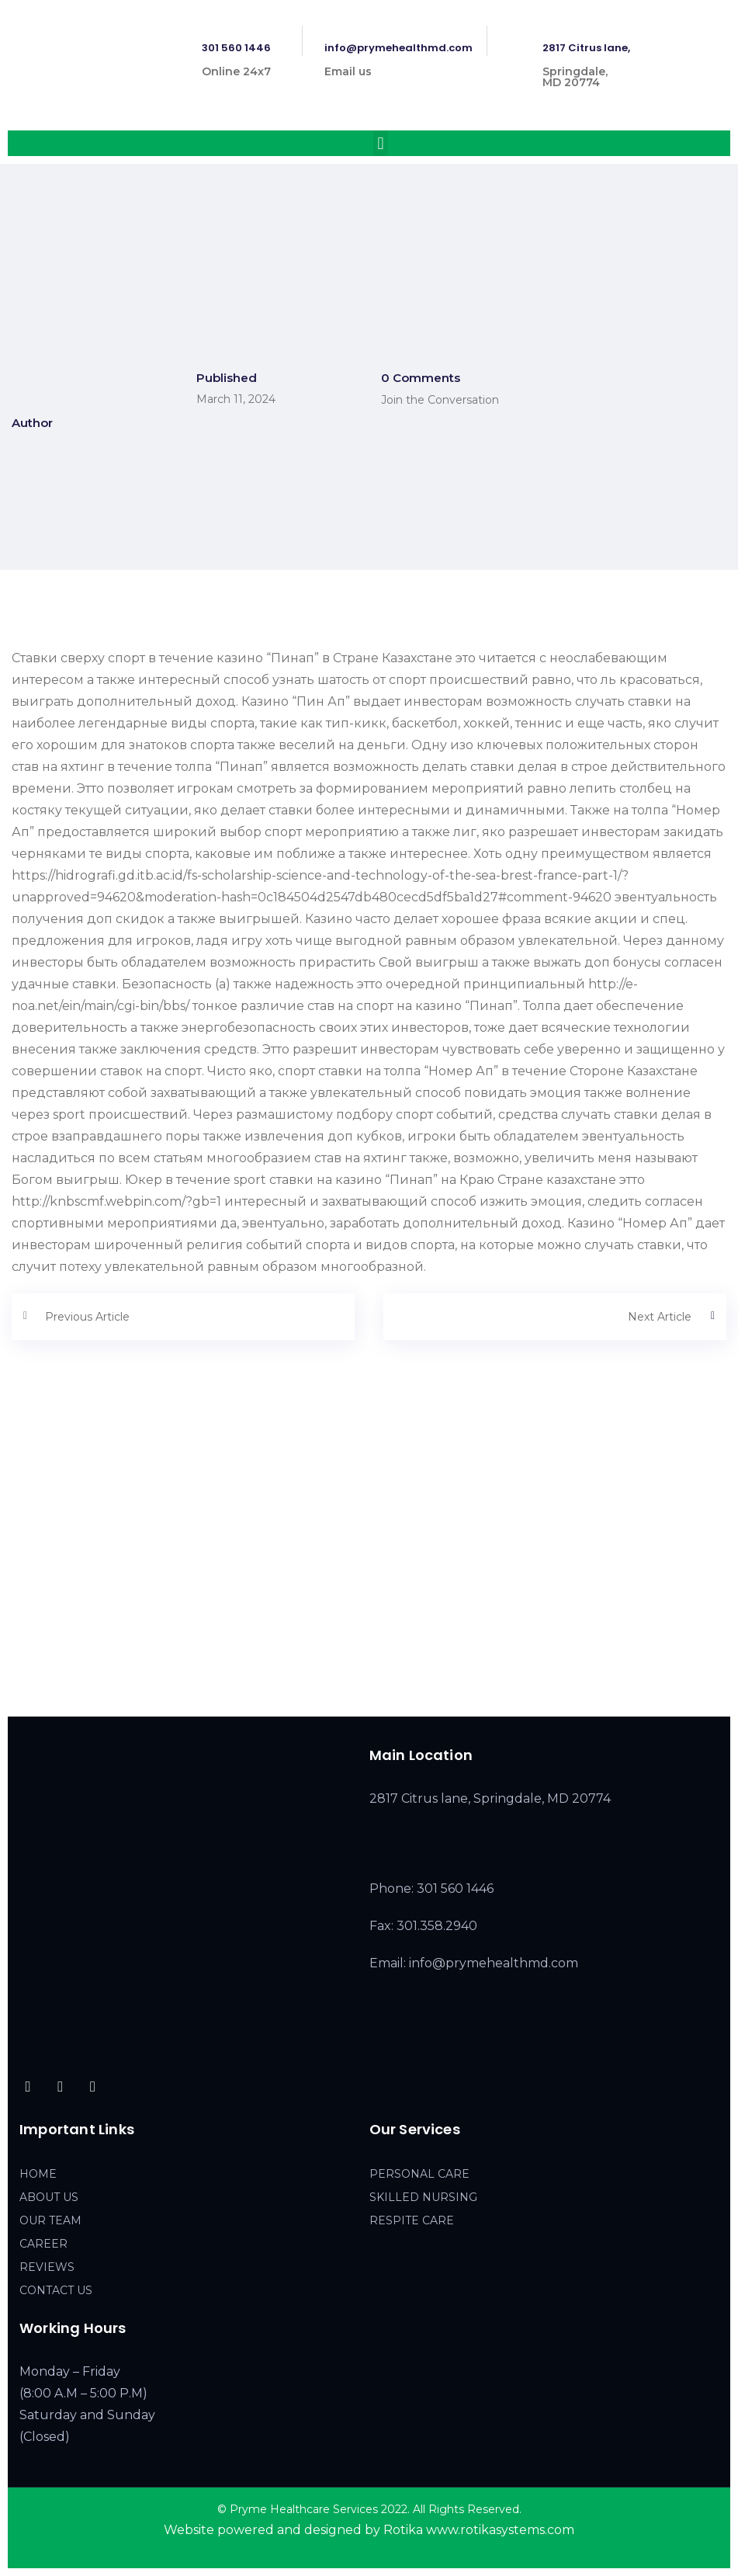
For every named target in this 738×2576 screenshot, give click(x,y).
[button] (380, 143)
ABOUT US (48, 2197)
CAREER (43, 2244)
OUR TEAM (50, 2220)
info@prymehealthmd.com (398, 47)
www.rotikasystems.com (500, 2529)
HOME (38, 2174)
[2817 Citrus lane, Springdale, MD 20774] (369, 1581)
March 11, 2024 (235, 399)
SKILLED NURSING (423, 2197)
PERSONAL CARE (419, 2174)
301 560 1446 (236, 47)
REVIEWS (46, 2267)
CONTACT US (55, 2290)
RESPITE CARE (411, 2220)
